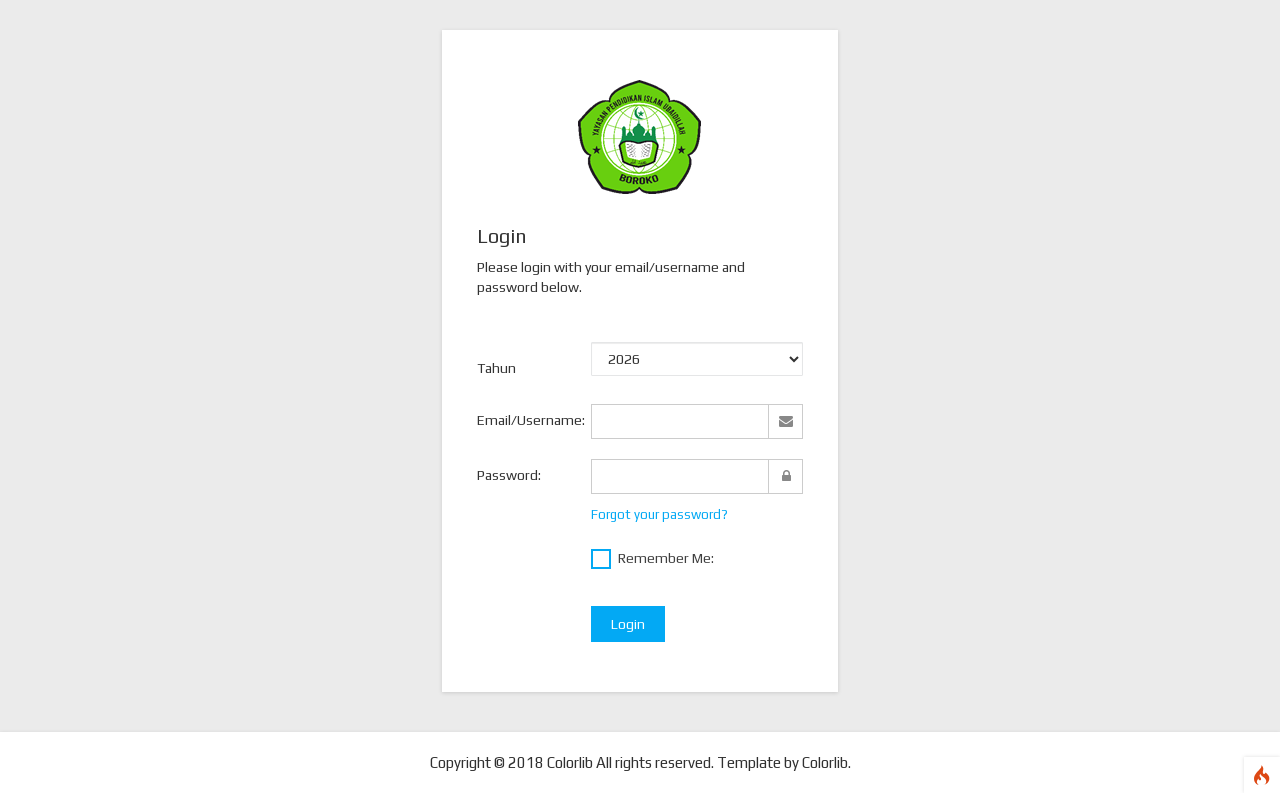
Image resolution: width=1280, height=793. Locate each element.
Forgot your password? (659, 514)
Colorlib (825, 762)
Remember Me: (652, 559)
